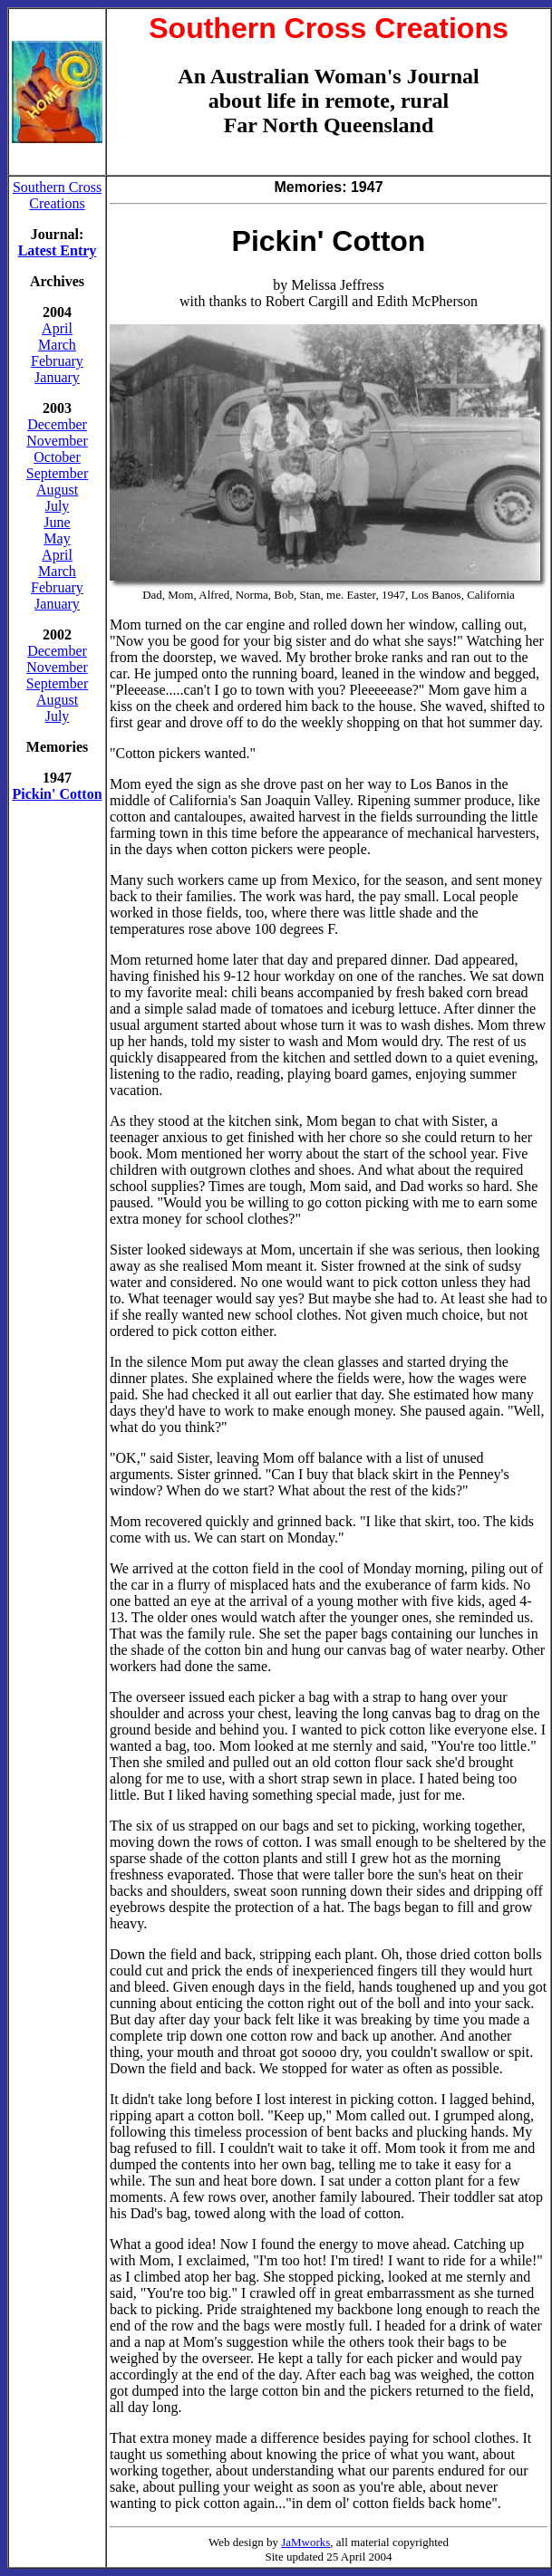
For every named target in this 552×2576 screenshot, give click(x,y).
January (57, 377)
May (57, 538)
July (57, 506)
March (57, 344)
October (57, 457)
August (57, 489)
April (57, 328)
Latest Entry (57, 250)
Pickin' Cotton (57, 794)
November (57, 440)
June (57, 522)
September (57, 473)
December (57, 424)
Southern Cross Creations (57, 195)
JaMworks (305, 2542)
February (57, 361)
